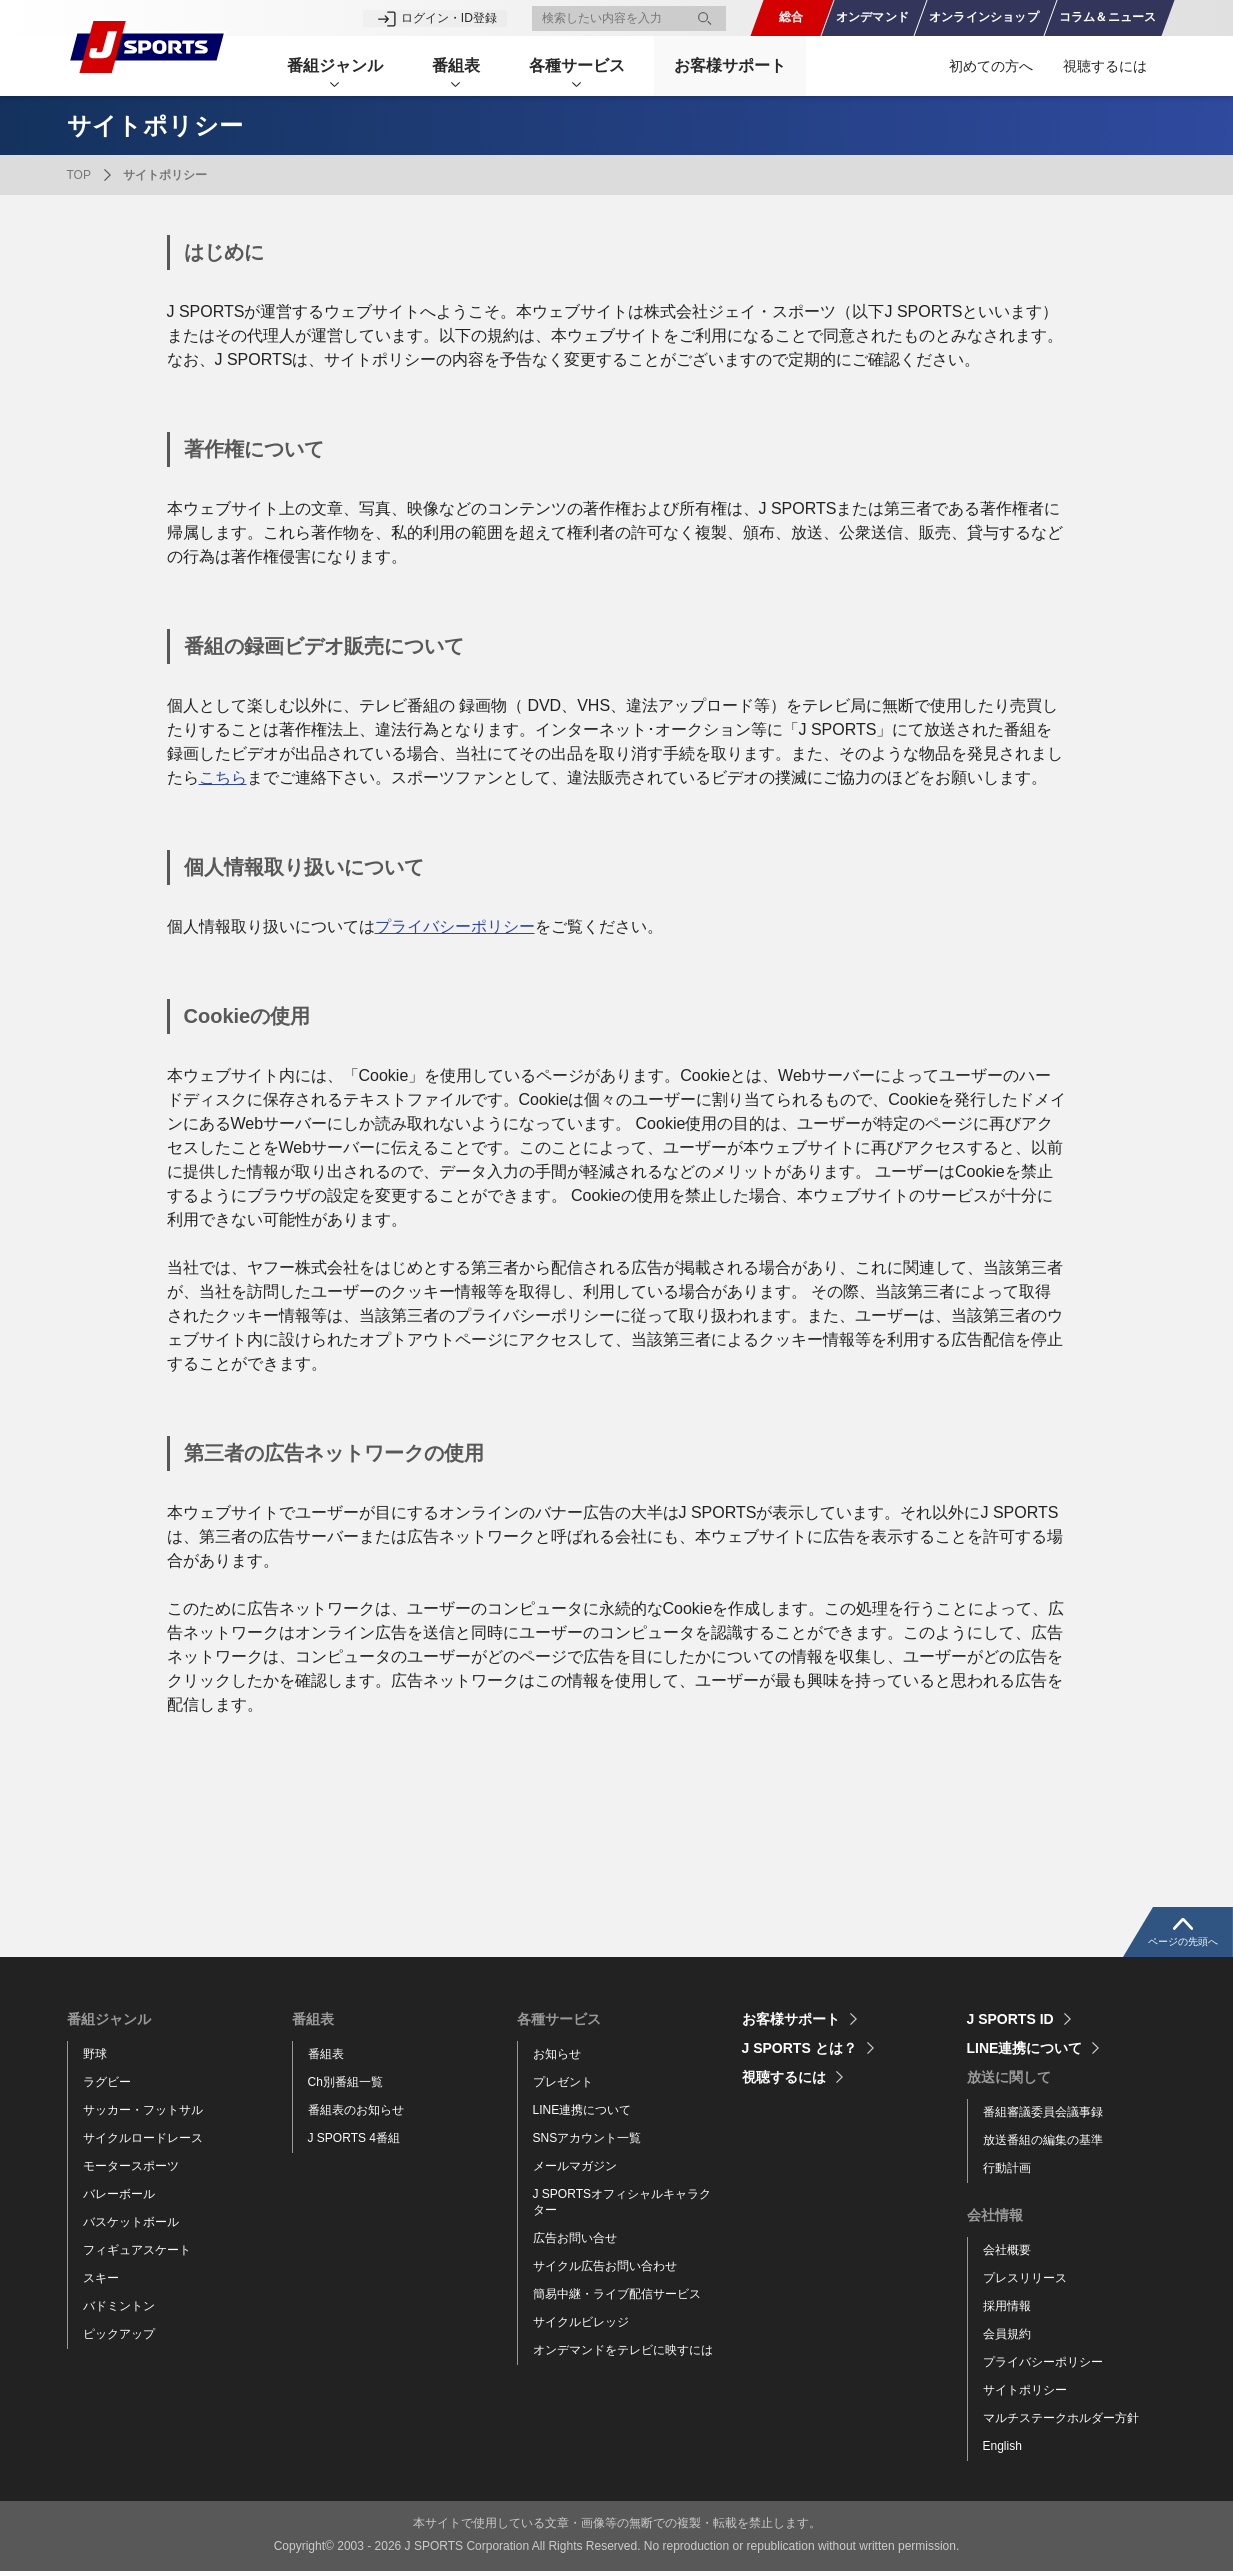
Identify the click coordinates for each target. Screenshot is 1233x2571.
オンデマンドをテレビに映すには (623, 2350)
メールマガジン (575, 2166)
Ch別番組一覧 (345, 2082)
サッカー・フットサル (143, 2110)
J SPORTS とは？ (799, 2048)
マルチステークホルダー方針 (1061, 2418)
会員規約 (1007, 2334)
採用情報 (1007, 2306)
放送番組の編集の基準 (1043, 2140)
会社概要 (1007, 2250)
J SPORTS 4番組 (354, 2138)
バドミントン (119, 2306)
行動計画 (1007, 2168)
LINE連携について (582, 2110)
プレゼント (563, 2082)
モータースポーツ (131, 2166)
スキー (101, 2278)
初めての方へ (991, 66)
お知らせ (557, 2054)
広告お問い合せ (575, 2238)
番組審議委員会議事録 (1043, 2112)
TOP (79, 175)
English (1002, 2446)
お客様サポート (733, 65)
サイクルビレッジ (581, 2322)
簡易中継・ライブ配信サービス (617, 2294)
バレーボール (119, 2194)
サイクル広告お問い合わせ (605, 2266)
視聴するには (1105, 66)
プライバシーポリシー (455, 926)
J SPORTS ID (1010, 2019)
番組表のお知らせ (356, 2110)
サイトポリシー (1025, 2390)
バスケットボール (131, 2222)
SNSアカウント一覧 (587, 2138)
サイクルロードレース (143, 2138)
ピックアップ (119, 2334)
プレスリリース (1025, 2278)
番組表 (326, 2054)
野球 (95, 2054)
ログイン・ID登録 (449, 18)
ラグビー (107, 2082)
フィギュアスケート (137, 2250)
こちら (223, 777)
